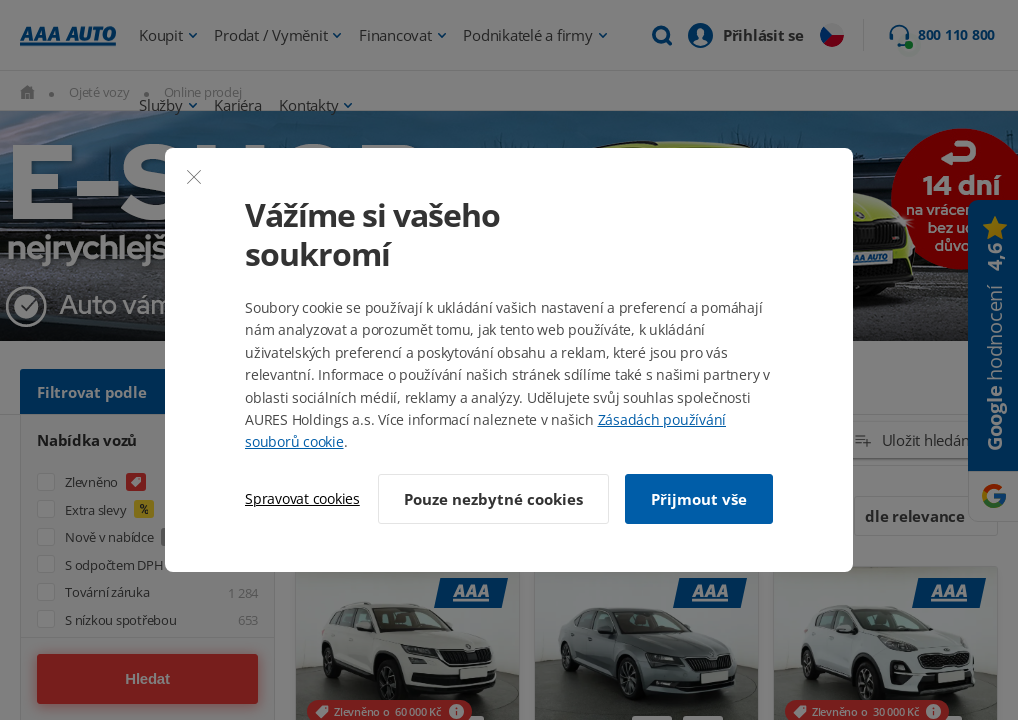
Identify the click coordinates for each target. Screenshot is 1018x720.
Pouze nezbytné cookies (493, 499)
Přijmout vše (699, 499)
